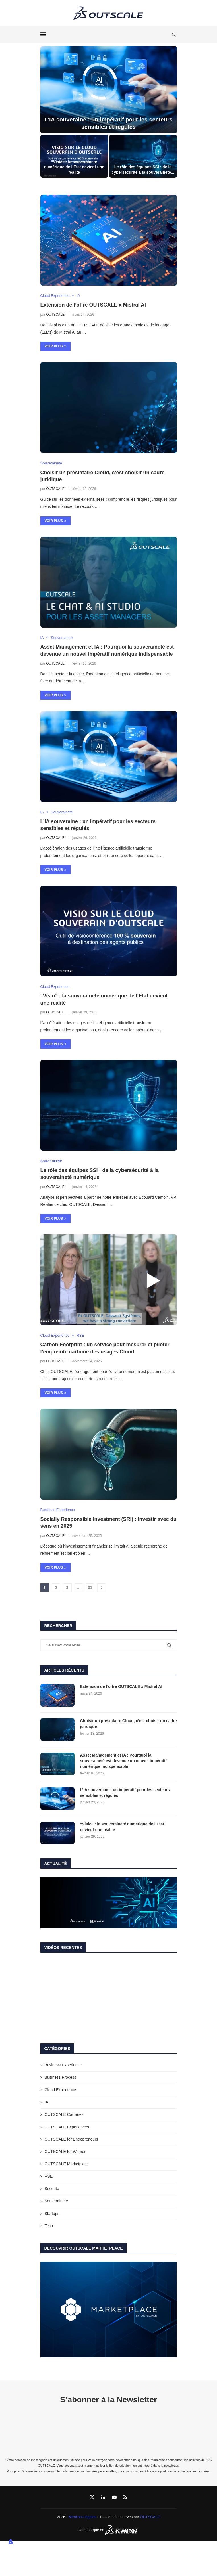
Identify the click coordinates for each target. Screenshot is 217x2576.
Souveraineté (56, 2201)
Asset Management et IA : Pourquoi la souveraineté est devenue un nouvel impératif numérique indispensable (123, 1760)
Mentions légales (82, 2517)
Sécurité (52, 2188)
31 (90, 1587)
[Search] (174, 34)
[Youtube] (114, 2497)
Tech (49, 2225)
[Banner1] (108, 1902)
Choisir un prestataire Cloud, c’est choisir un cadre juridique (128, 1723)
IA (46, 2102)
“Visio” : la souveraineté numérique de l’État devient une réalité (74, 167)
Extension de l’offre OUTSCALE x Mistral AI (93, 305)
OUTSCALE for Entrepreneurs (71, 2139)
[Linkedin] (103, 2497)
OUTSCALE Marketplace (67, 2164)
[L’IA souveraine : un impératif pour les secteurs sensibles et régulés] (108, 89)
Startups (52, 2213)
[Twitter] (92, 2497)
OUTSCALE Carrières (64, 2114)
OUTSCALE (55, 315)
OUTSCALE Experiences (67, 2127)
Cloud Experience (60, 2089)
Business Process (60, 2077)
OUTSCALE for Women (66, 2151)
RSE (49, 2176)
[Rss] (125, 2497)
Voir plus (56, 346)
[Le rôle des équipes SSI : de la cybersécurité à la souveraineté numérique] (143, 156)
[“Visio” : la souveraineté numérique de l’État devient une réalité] (74, 156)
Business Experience (63, 2065)
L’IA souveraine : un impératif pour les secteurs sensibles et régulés (125, 1792)
